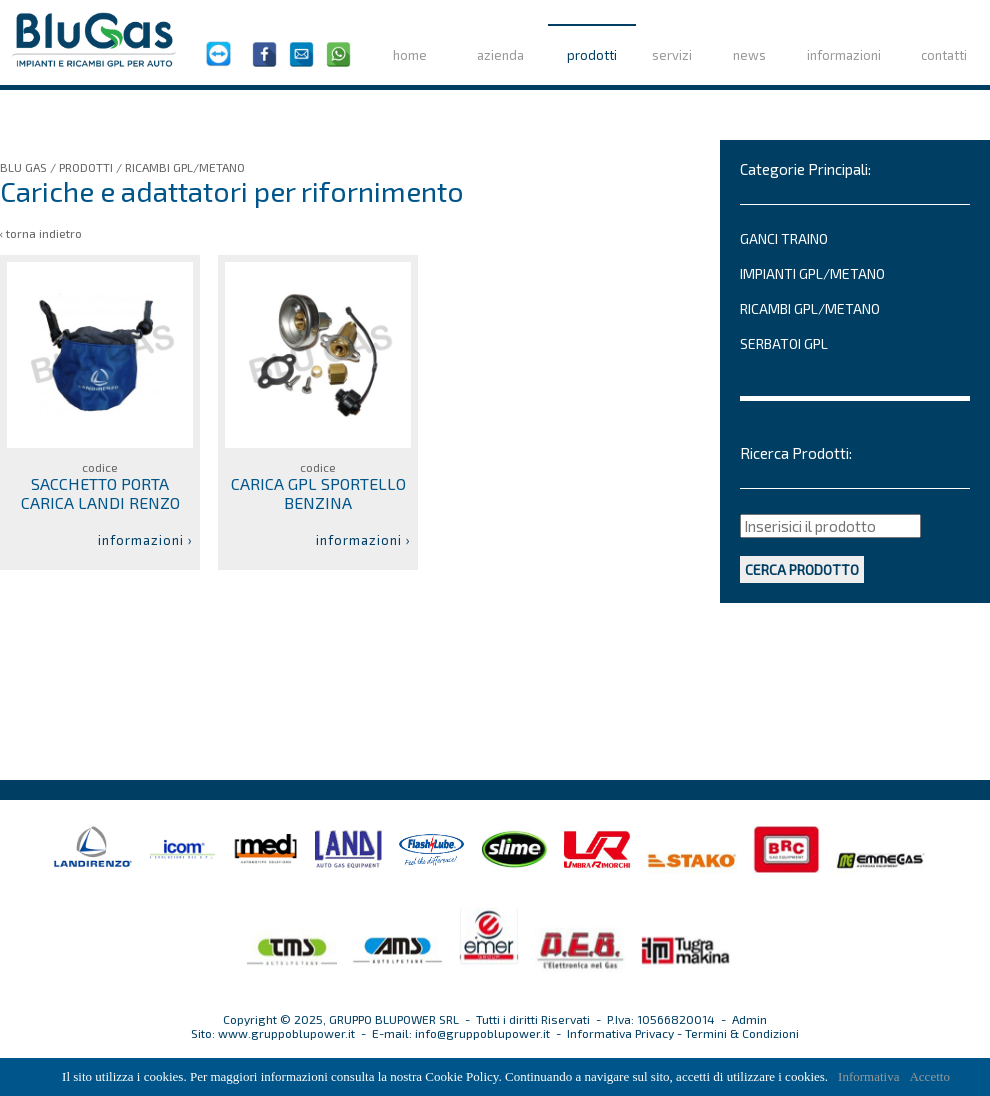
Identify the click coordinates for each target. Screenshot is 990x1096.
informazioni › (145, 540)
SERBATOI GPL (784, 343)
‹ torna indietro (41, 233)
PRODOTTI (86, 167)
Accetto (929, 1076)
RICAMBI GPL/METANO (185, 167)
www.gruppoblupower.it (286, 1033)
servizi (672, 55)
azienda (500, 55)
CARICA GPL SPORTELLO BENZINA (318, 493)
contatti (944, 55)
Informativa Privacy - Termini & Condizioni (683, 1033)
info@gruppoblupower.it (482, 1033)
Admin (749, 1019)
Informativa (868, 1076)
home (410, 55)
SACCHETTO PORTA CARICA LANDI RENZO (100, 493)
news (749, 55)
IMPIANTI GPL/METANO (812, 273)
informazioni (844, 55)
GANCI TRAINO (784, 238)
